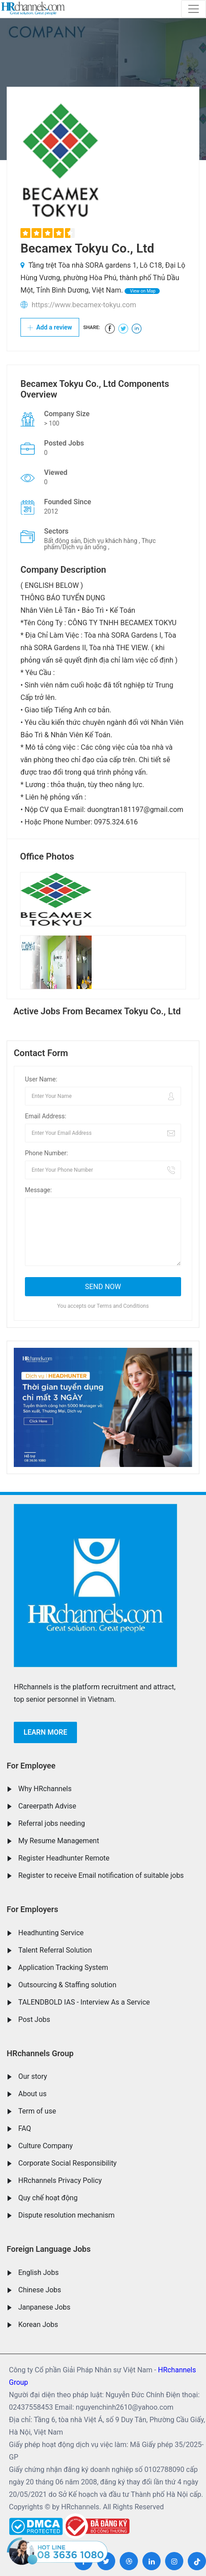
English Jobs (38, 2272)
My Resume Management (58, 1841)
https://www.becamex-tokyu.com (84, 305)
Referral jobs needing (51, 1823)
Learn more (45, 1732)
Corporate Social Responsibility (67, 2163)
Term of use (37, 2111)
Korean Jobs (38, 2324)
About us (32, 2094)
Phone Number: (46, 1153)
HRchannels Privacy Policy (60, 2180)
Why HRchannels (45, 1788)
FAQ (24, 2128)
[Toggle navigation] (193, 9)
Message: (38, 1190)
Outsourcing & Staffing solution (67, 1985)
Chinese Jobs (39, 2290)
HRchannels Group (40, 2053)
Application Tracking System (63, 1967)
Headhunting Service (51, 1933)
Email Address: (45, 1116)
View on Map (142, 291)
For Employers (32, 1909)
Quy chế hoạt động (47, 2198)
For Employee (31, 1765)
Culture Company (45, 2146)
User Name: (41, 1079)
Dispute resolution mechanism (66, 2215)
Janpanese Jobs (44, 2307)
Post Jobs (34, 2019)
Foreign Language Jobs (49, 2249)
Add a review (50, 327)
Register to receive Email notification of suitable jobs (101, 1875)
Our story (32, 2076)
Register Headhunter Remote (63, 1858)
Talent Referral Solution (55, 1950)
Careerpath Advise (47, 1806)
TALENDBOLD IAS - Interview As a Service (84, 2002)
